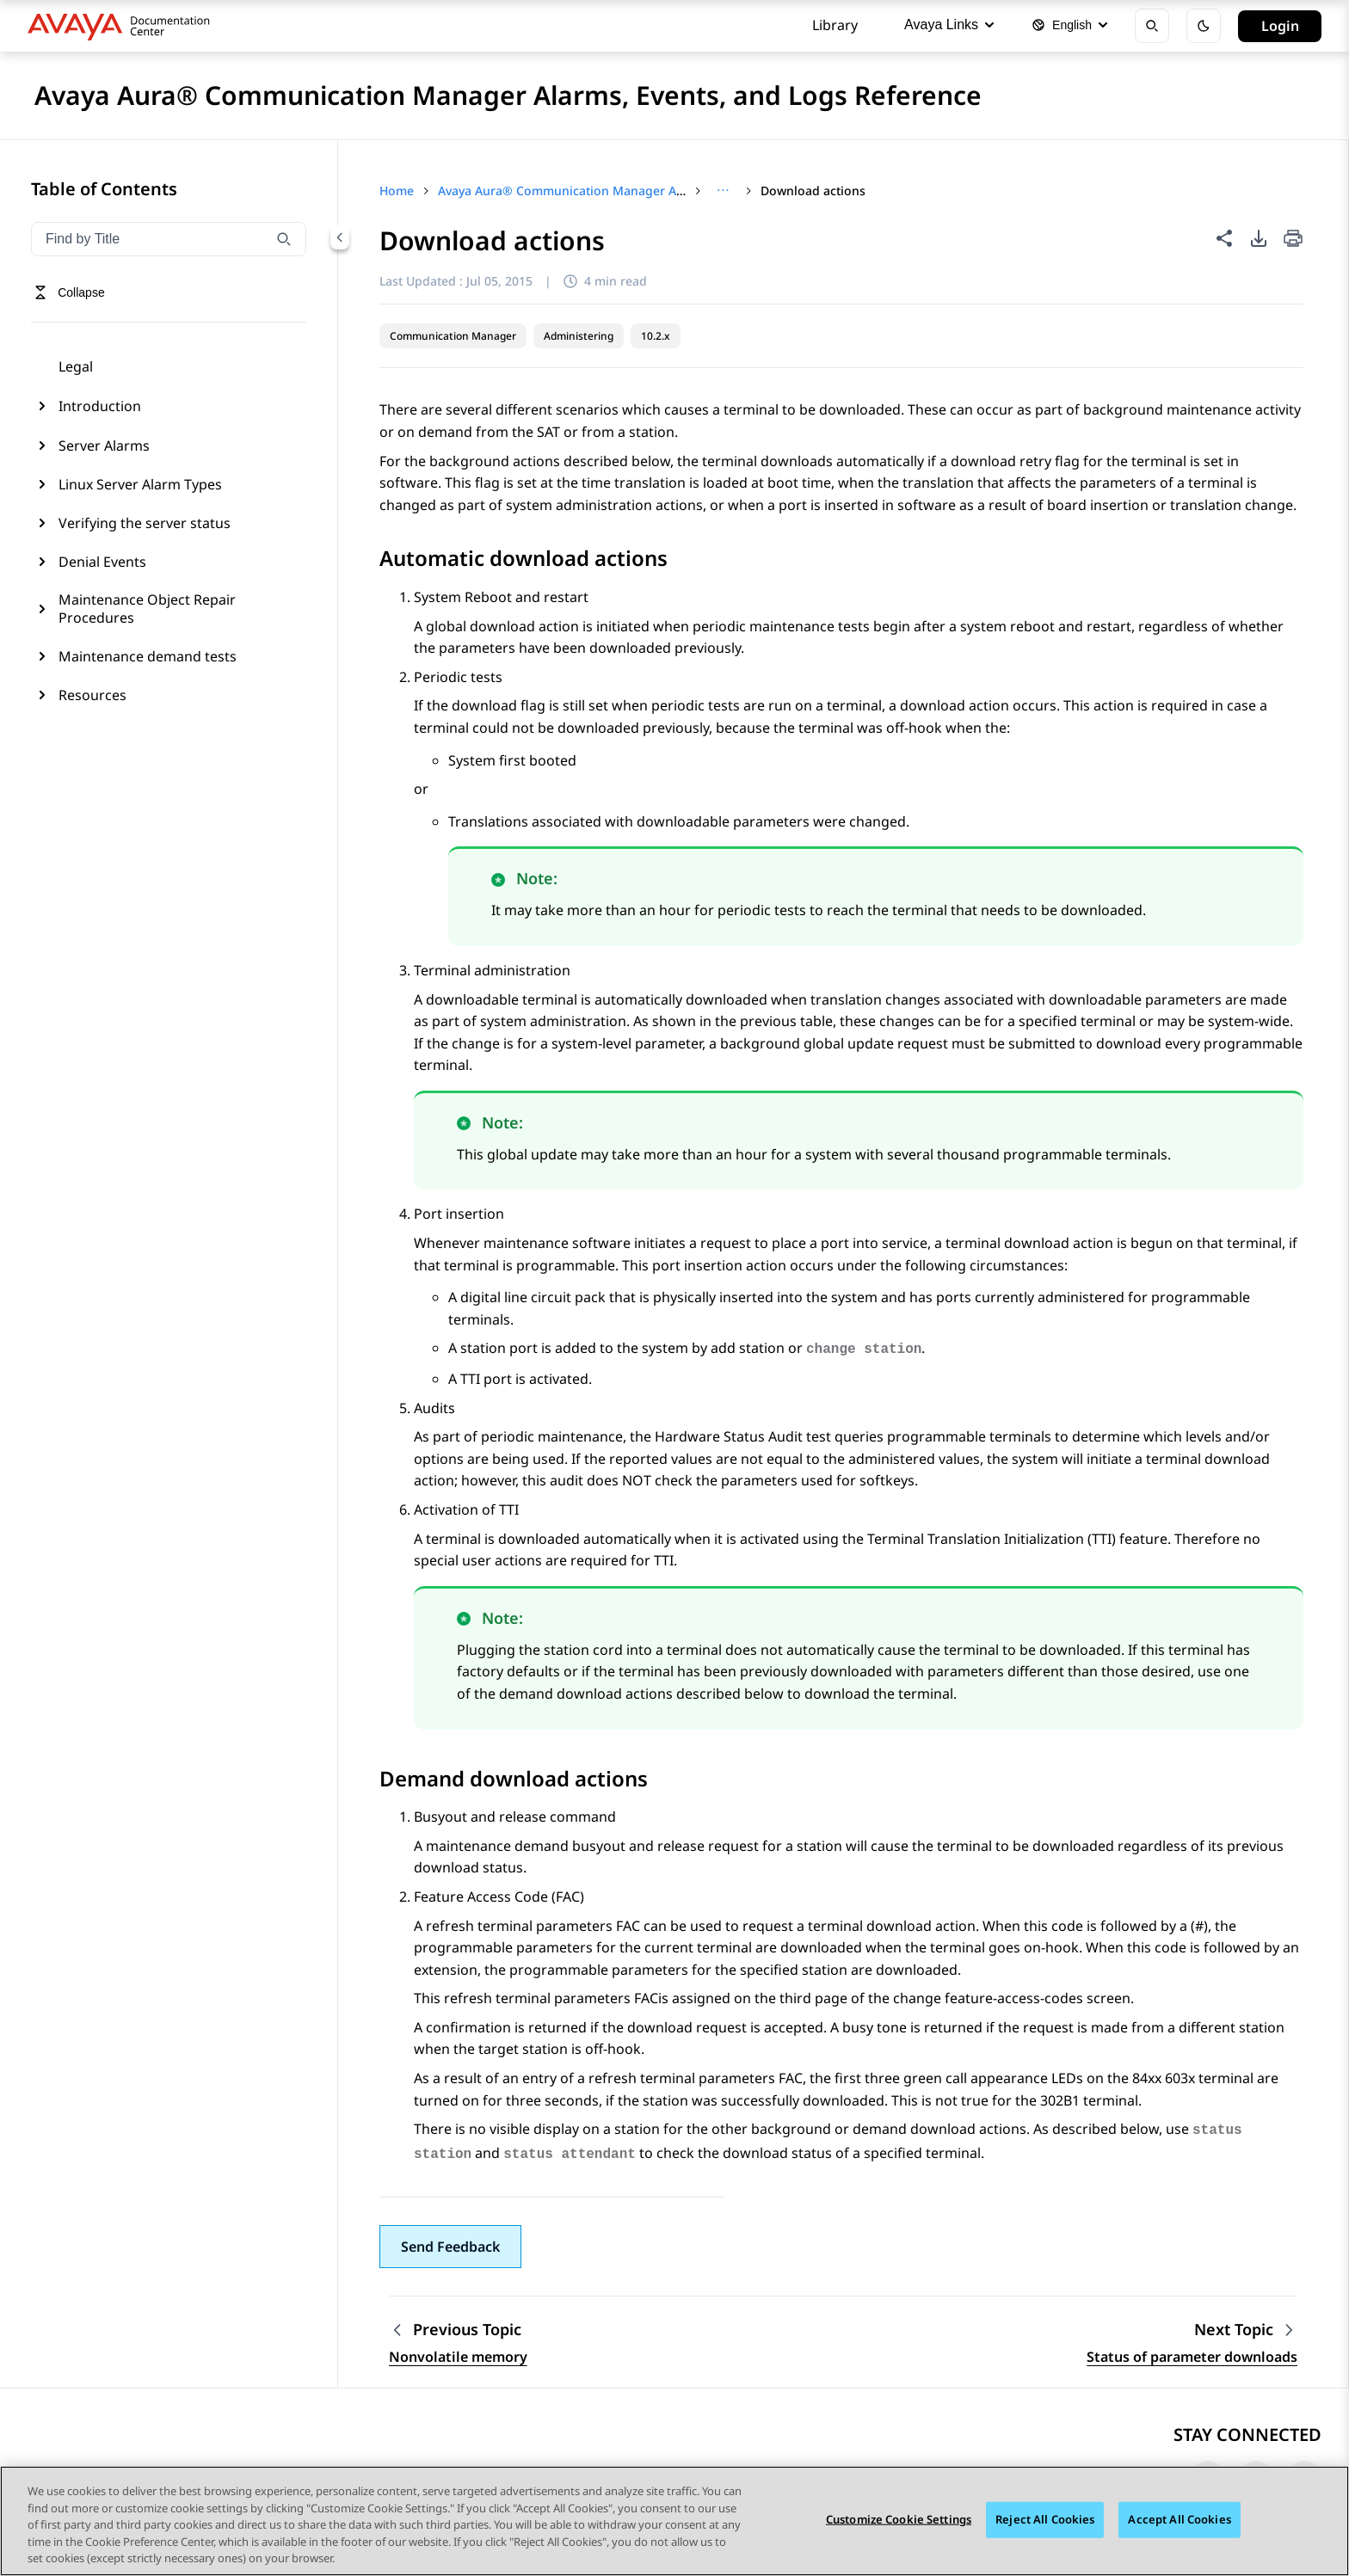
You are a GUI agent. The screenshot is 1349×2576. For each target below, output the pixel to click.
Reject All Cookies (1044, 2519)
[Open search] (1152, 26)
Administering (578, 336)
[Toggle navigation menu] (69, 292)
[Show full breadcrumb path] (723, 190)
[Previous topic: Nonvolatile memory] (458, 2329)
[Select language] (1069, 25)
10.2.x (655, 336)
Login (1280, 25)
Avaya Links (949, 24)
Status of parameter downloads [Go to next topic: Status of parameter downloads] (1192, 2356)
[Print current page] (1293, 239)
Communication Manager (453, 336)
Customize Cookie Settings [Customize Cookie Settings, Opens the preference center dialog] (898, 2519)
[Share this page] (1224, 238)
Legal (76, 366)
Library (835, 24)
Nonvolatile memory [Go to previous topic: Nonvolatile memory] (458, 2356)
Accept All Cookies (1179, 2519)
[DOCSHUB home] (123, 26)
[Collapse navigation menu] (339, 237)
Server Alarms (104, 445)
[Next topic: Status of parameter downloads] (1245, 2329)
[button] (450, 2246)
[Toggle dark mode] (1203, 26)
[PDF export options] (1258, 238)
